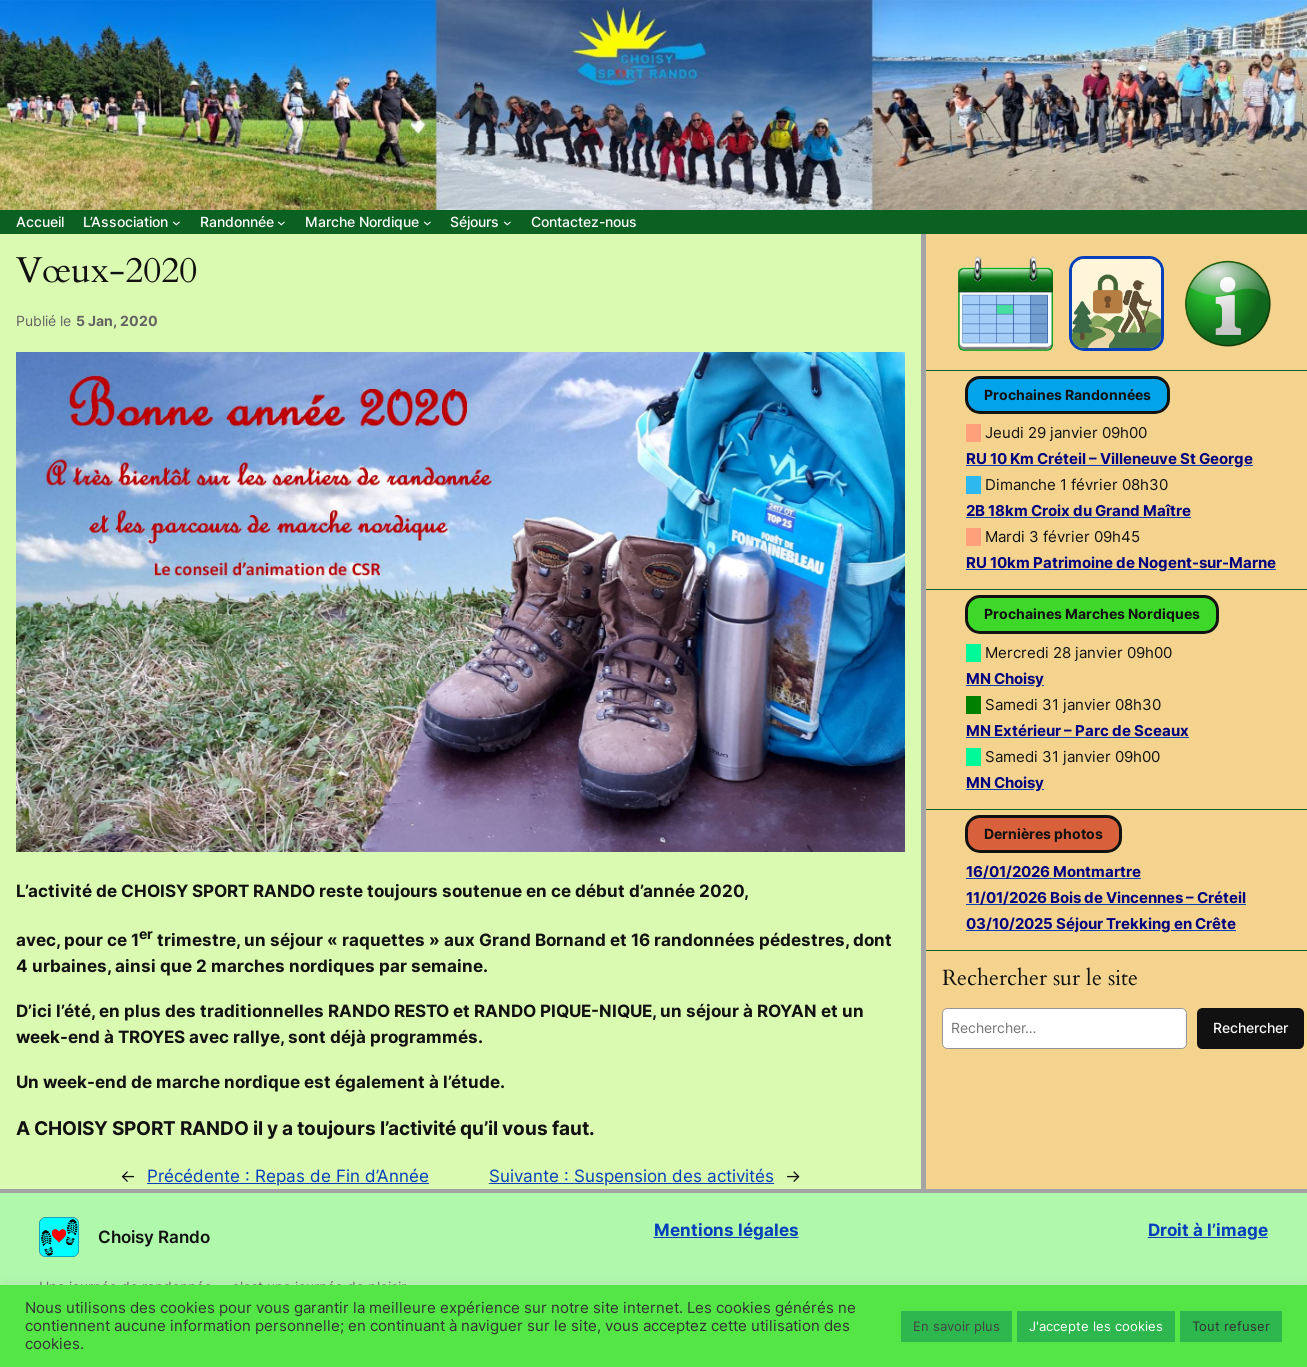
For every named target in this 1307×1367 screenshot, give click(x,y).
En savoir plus (956, 1326)
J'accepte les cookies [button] (1096, 1326)
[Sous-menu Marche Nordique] (368, 222)
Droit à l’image (1208, 1230)
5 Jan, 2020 (117, 320)
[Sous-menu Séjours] (480, 222)
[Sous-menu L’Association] (131, 222)
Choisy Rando (154, 1237)
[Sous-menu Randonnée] (243, 222)
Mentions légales (726, 1230)
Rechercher (1250, 1027)
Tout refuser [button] (1231, 1326)
